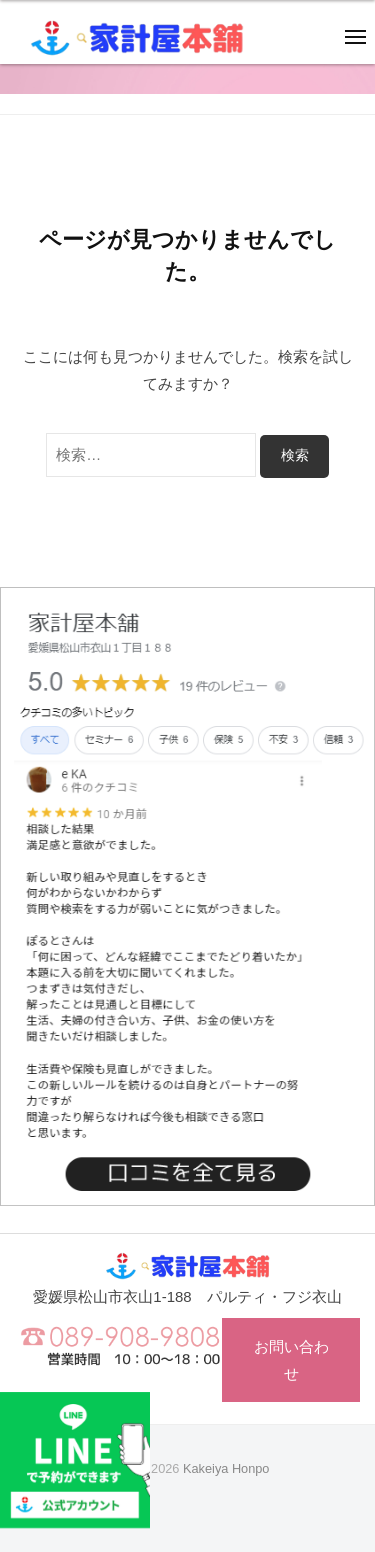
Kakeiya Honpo (226, 1468)
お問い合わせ (291, 1360)
